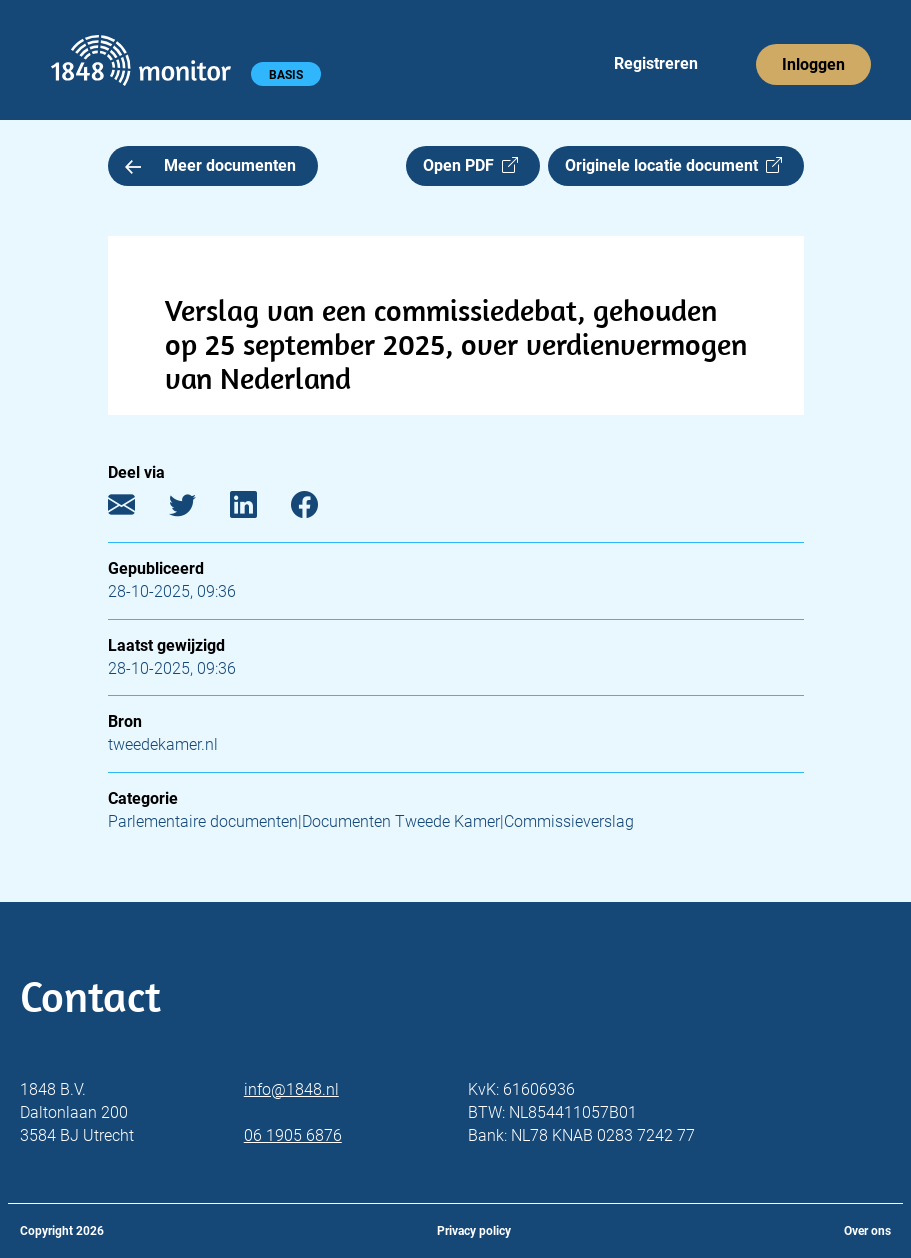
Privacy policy (474, 1231)
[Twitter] (197, 509)
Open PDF (470, 165)
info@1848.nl (291, 1089)
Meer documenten (211, 165)
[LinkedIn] (258, 509)
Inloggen (813, 64)
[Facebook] (319, 509)
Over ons (867, 1231)
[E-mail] (136, 509)
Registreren (656, 63)
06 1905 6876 (293, 1135)
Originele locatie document (673, 165)
